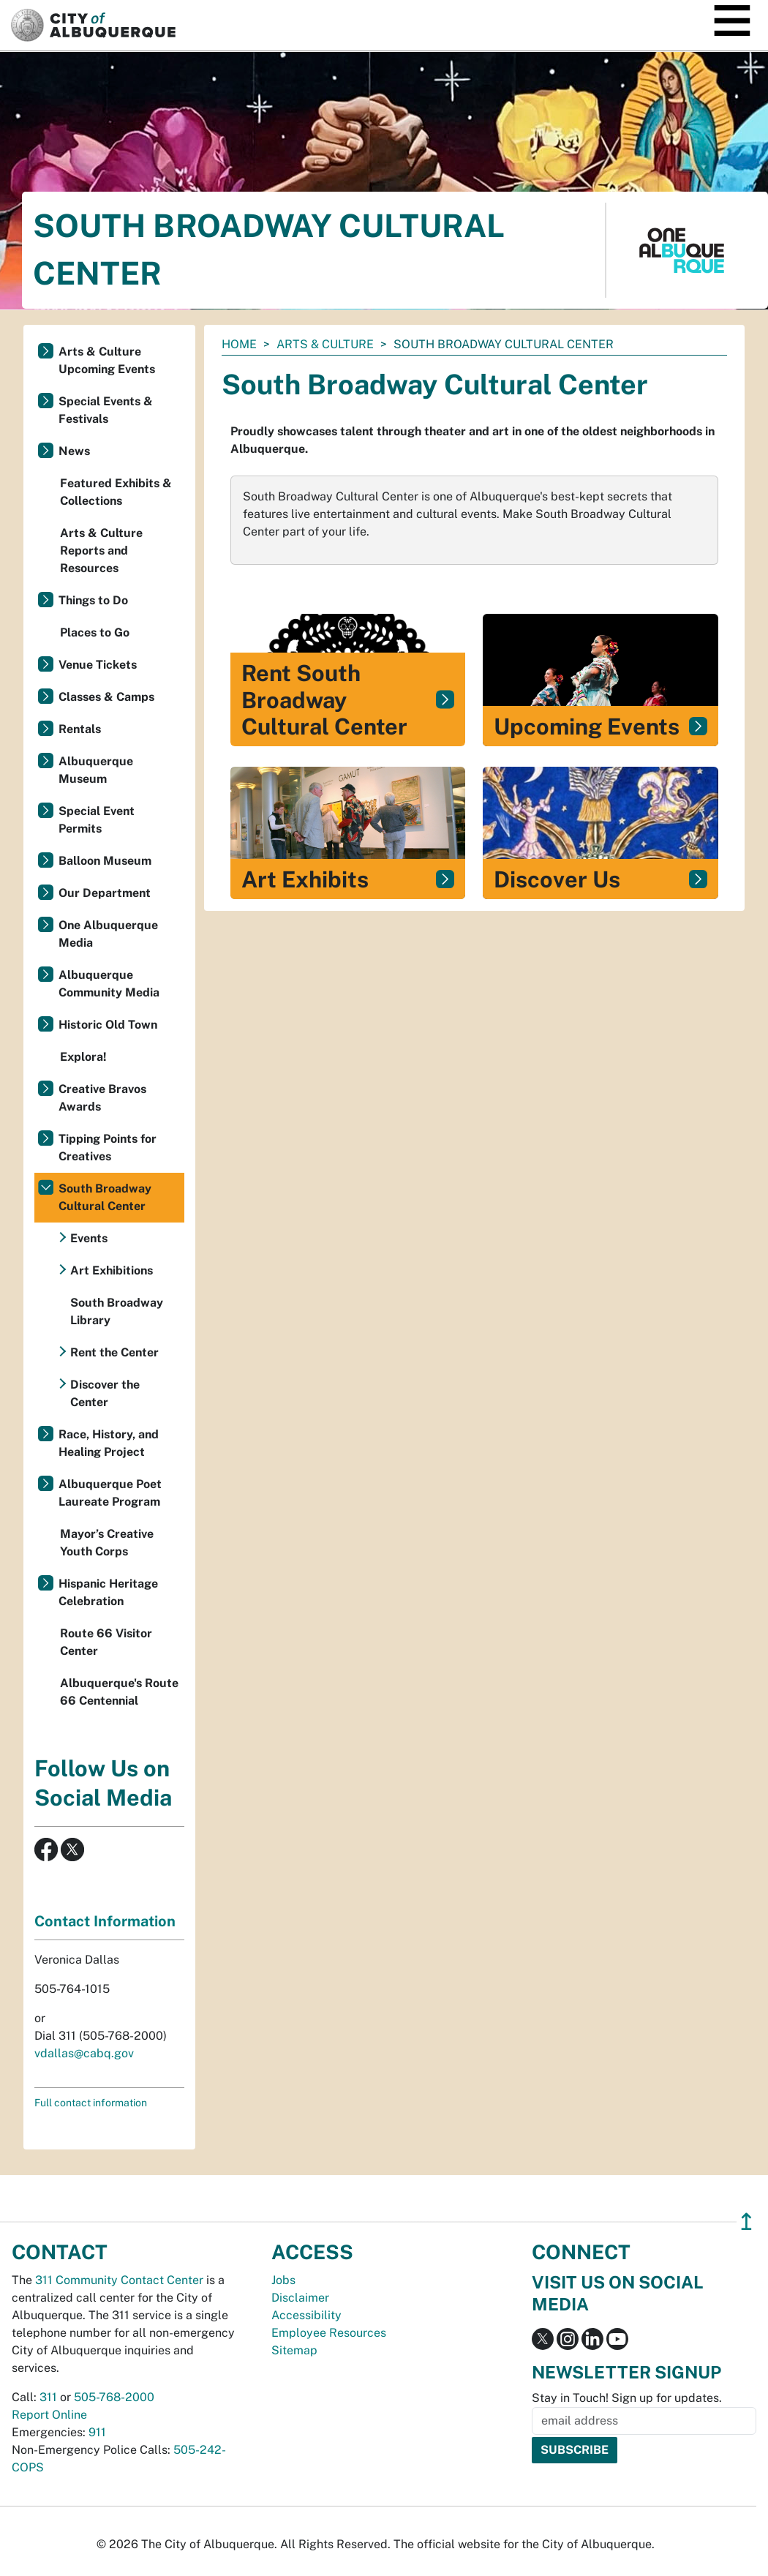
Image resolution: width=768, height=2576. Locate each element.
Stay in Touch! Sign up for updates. (627, 2398)
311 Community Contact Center (119, 2280)
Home (239, 344)
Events (89, 1238)
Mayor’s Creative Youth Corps (107, 1542)
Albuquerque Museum (96, 770)
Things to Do (93, 600)
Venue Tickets (98, 665)
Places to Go (94, 632)
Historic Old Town (108, 1025)
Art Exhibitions (111, 1270)
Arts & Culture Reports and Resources (101, 550)
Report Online (49, 2415)
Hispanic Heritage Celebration (108, 1592)
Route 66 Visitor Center (106, 1642)
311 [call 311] (48, 2397)
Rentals (80, 729)
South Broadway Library (116, 1311)
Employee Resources (328, 2333)
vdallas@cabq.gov (84, 2053)
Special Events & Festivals (106, 410)
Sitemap (294, 2350)
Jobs (283, 2280)
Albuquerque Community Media (109, 983)
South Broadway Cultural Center (105, 1197)
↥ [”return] (746, 2221)
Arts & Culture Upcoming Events (107, 360)
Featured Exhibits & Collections (116, 492)
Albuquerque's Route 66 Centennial (119, 1692)
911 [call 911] (97, 2432)
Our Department (105, 893)
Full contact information (90, 2103)
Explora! (83, 1057)
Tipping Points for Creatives (108, 1147)
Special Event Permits (97, 819)
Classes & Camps (106, 697)
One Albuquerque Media (108, 934)
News (74, 451)
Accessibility (306, 2315)
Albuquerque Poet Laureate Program (110, 1493)
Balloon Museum (105, 861)
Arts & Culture (325, 344)
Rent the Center (114, 1352)
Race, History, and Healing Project (109, 1443)
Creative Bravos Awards (102, 1098)
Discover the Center (105, 1393)
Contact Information (105, 1921)
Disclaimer (300, 2298)
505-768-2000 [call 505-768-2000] (114, 2397)
